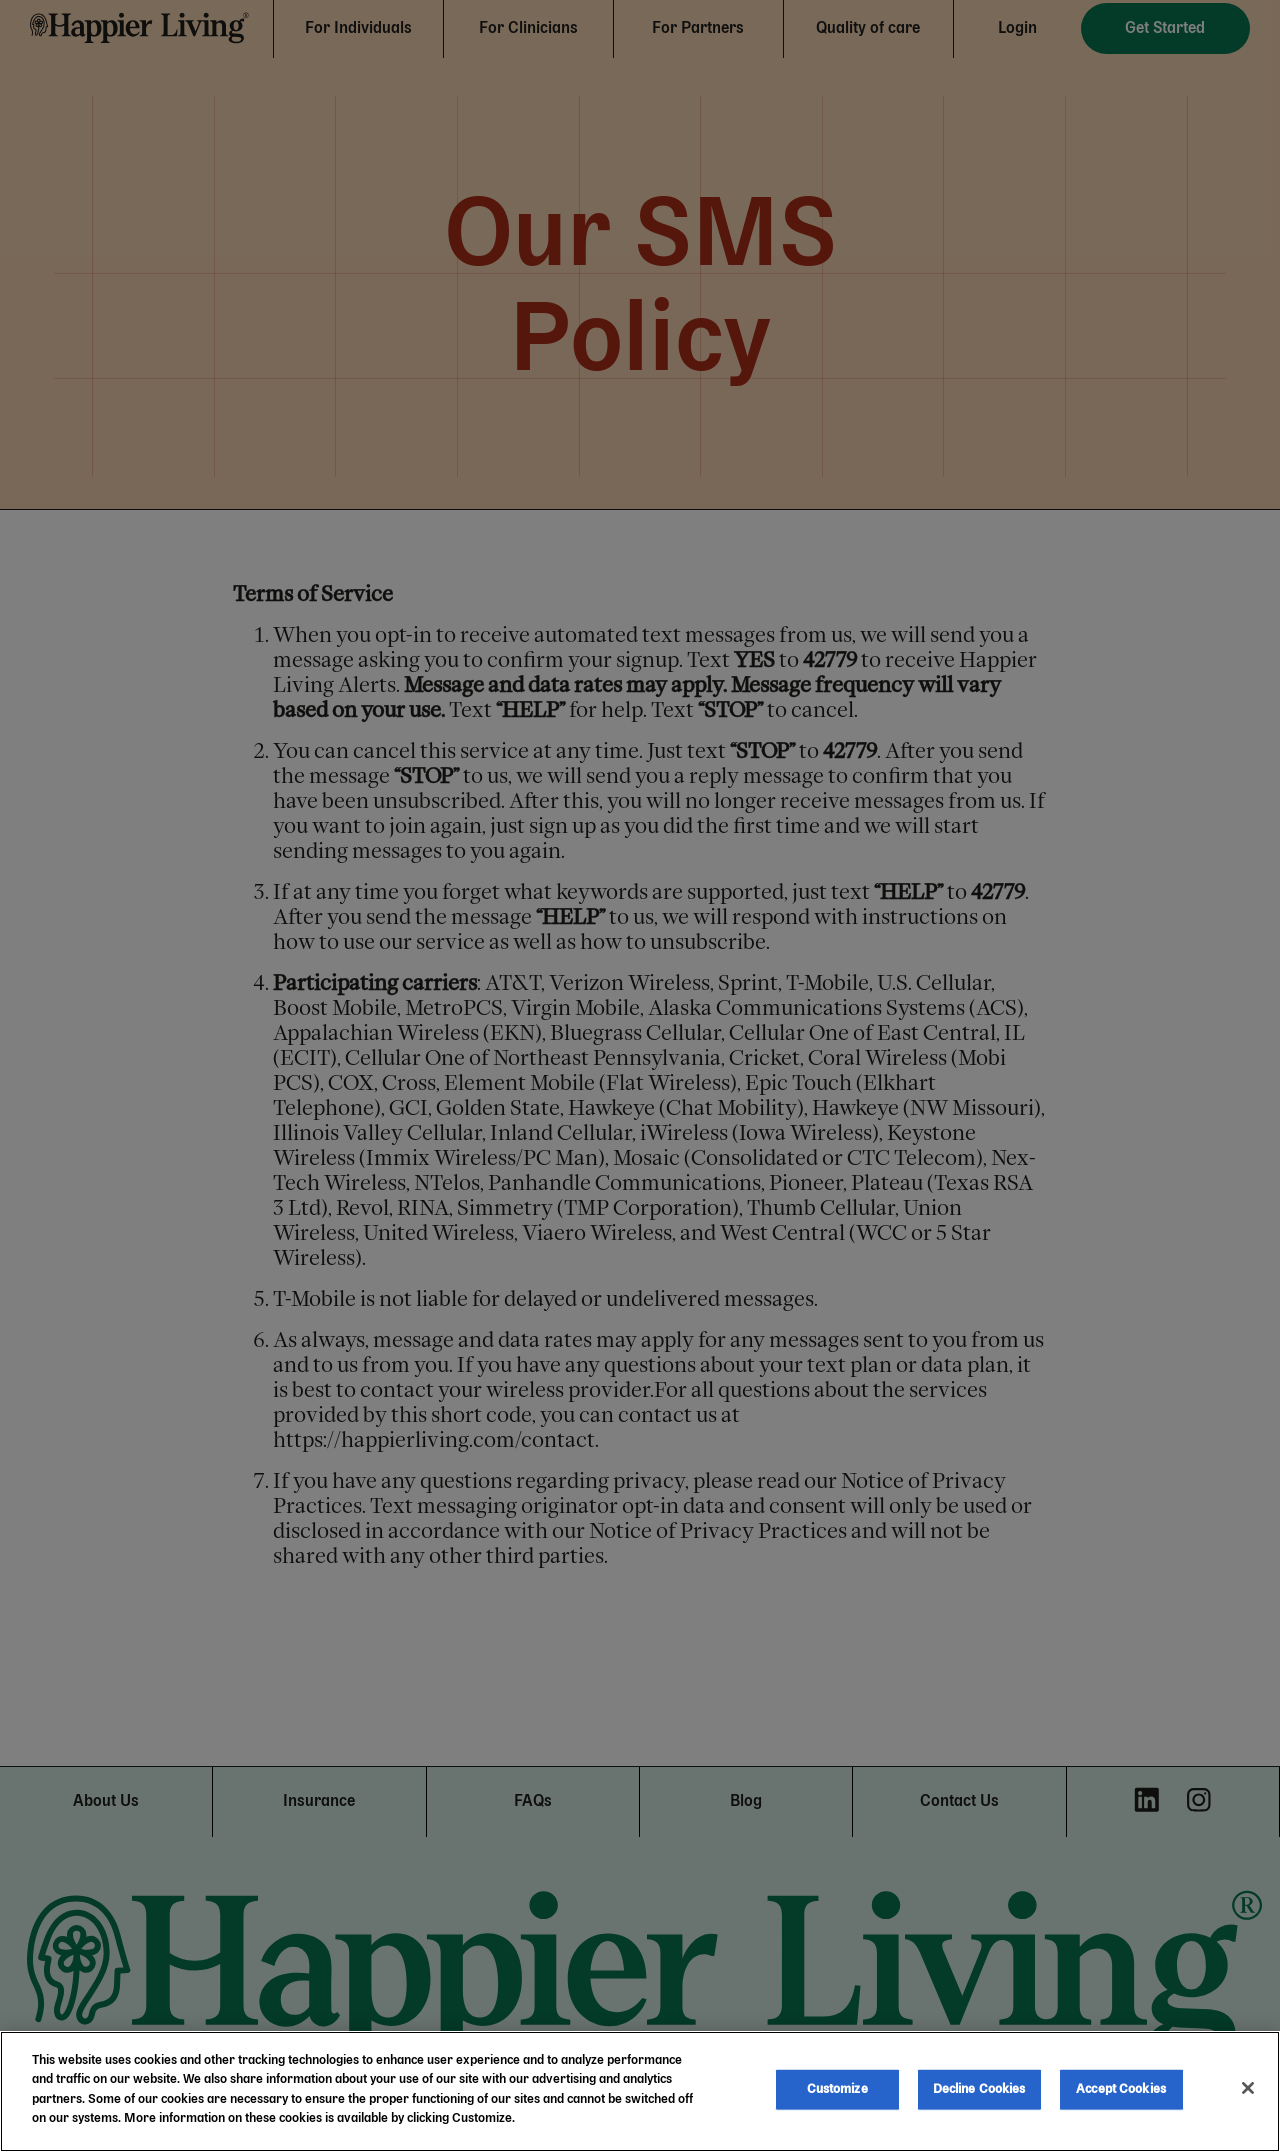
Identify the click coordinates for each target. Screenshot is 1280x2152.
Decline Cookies (979, 2089)
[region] (640, 2091)
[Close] (1248, 2088)
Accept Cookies (1121, 2089)
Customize (837, 2089)
